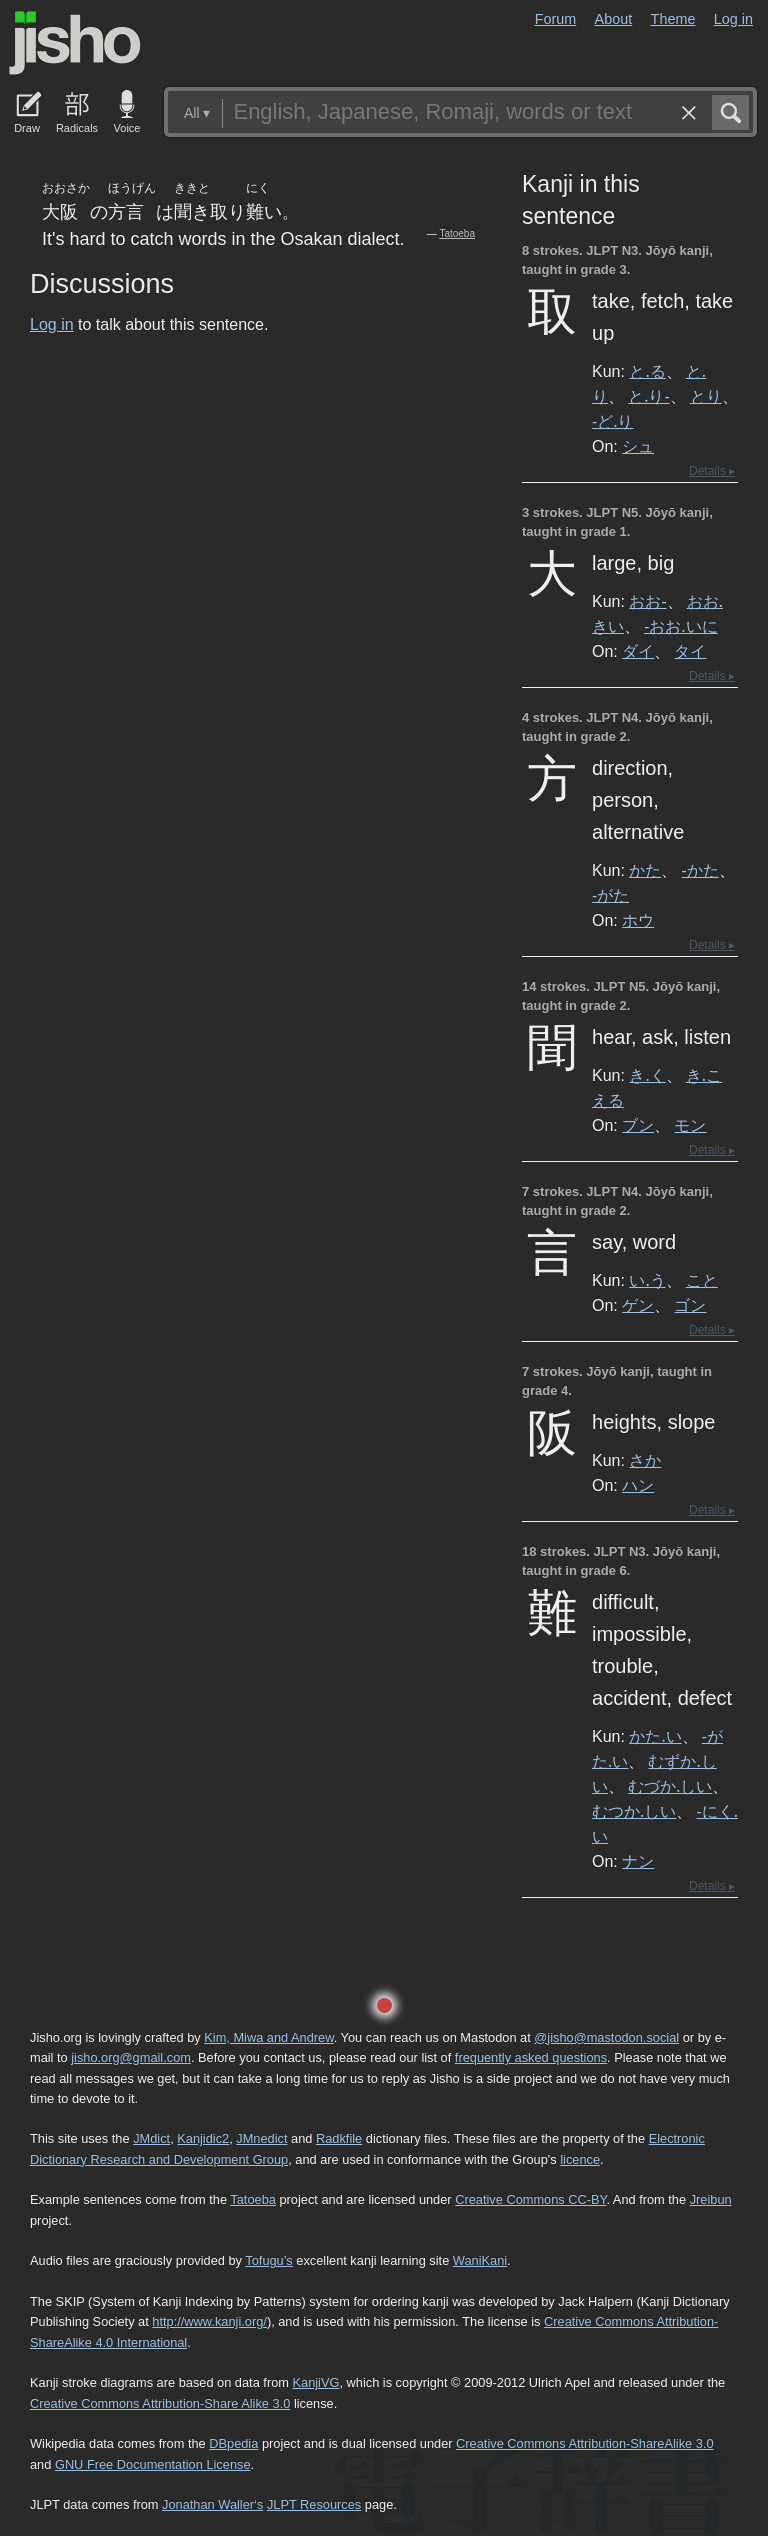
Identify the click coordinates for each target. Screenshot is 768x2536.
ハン (638, 1485)
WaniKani (480, 2260)
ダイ (638, 651)
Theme (673, 19)
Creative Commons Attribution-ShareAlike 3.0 (584, 2443)
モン (690, 1125)
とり (706, 396)
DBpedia (233, 2443)
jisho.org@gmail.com (131, 2057)
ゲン (638, 1305)
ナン (638, 1861)
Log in (733, 19)
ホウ (638, 920)
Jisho (75, 43)
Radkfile (339, 2138)
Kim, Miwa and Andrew (268, 2037)
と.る (647, 371)
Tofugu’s (268, 2260)
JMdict (151, 2138)
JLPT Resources (314, 2504)
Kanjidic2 (203, 2138)
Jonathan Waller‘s (212, 2504)
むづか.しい (670, 1786)
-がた (610, 895)
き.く (647, 1075)
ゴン (690, 1305)
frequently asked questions (531, 2057)
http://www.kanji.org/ (209, 2321)
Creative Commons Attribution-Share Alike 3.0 (160, 2403)
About (614, 19)
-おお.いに (680, 626)
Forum (556, 19)
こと (702, 1280)
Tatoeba (457, 233)
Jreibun (711, 2199)
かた (645, 870)
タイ (690, 651)
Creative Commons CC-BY (530, 2199)
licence (580, 2159)
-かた (700, 870)
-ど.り (612, 421)
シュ (638, 446)
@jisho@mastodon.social (606, 2037)
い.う (647, 1280)
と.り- (648, 396)
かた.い (655, 1736)
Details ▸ (712, 471)
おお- (647, 601)
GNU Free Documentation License (153, 2464)
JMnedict (261, 2138)
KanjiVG (315, 2382)
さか (645, 1460)
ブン (638, 1125)
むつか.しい (634, 1811)
